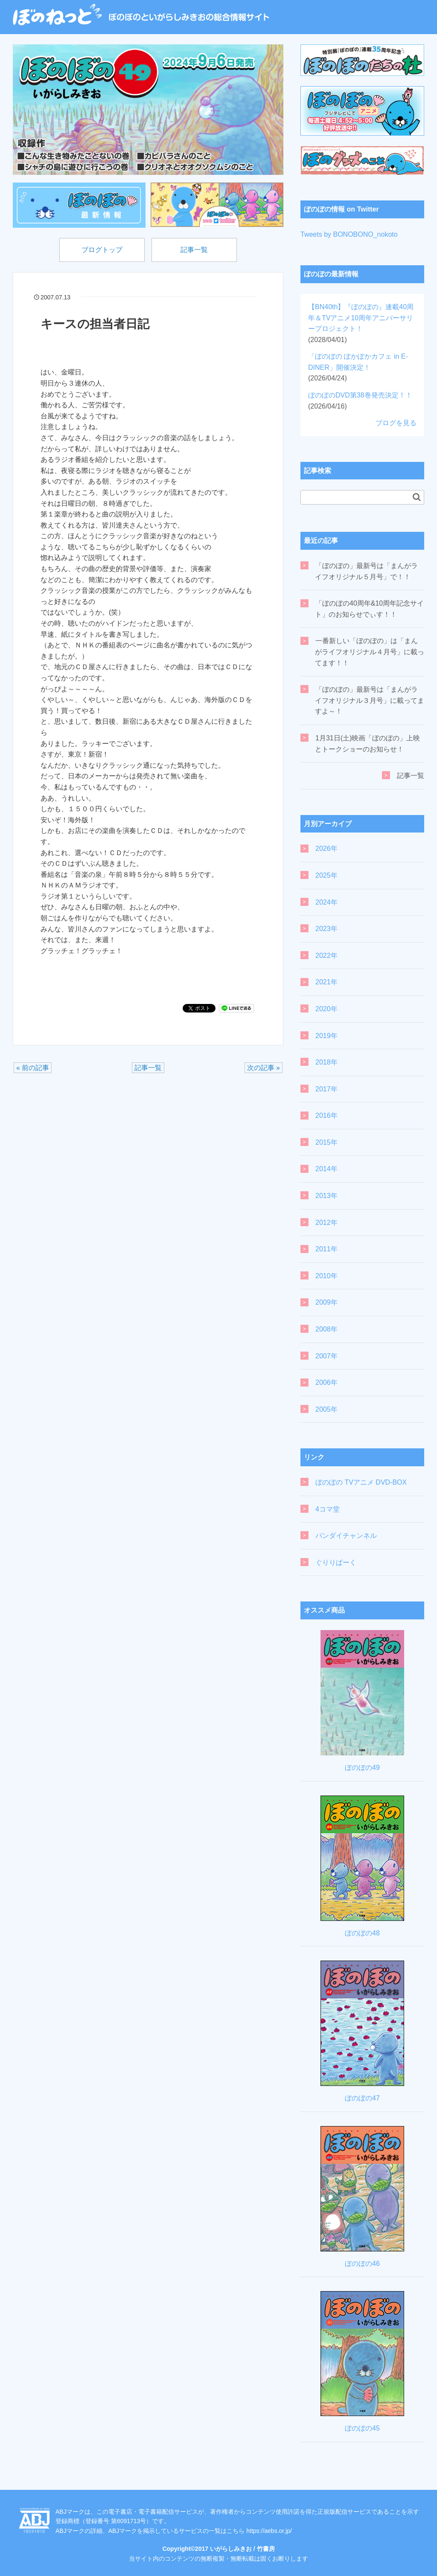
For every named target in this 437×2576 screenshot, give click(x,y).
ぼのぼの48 (362, 1933)
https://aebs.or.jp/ (269, 2530)
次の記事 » (263, 1067)
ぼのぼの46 (362, 2263)
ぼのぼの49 (362, 1767)
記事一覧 (194, 249)
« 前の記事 (32, 1067)
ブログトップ (102, 249)
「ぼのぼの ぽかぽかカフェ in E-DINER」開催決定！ (358, 367)
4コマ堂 (327, 1509)
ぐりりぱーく (335, 1562)
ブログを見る (396, 422)
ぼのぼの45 (362, 2428)
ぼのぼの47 (362, 2098)
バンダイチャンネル (346, 1535)
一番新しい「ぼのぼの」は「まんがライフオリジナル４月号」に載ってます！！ (369, 651)
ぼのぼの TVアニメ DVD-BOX (361, 1482)
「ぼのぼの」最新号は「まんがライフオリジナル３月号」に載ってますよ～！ (369, 700)
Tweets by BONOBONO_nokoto (349, 234)
